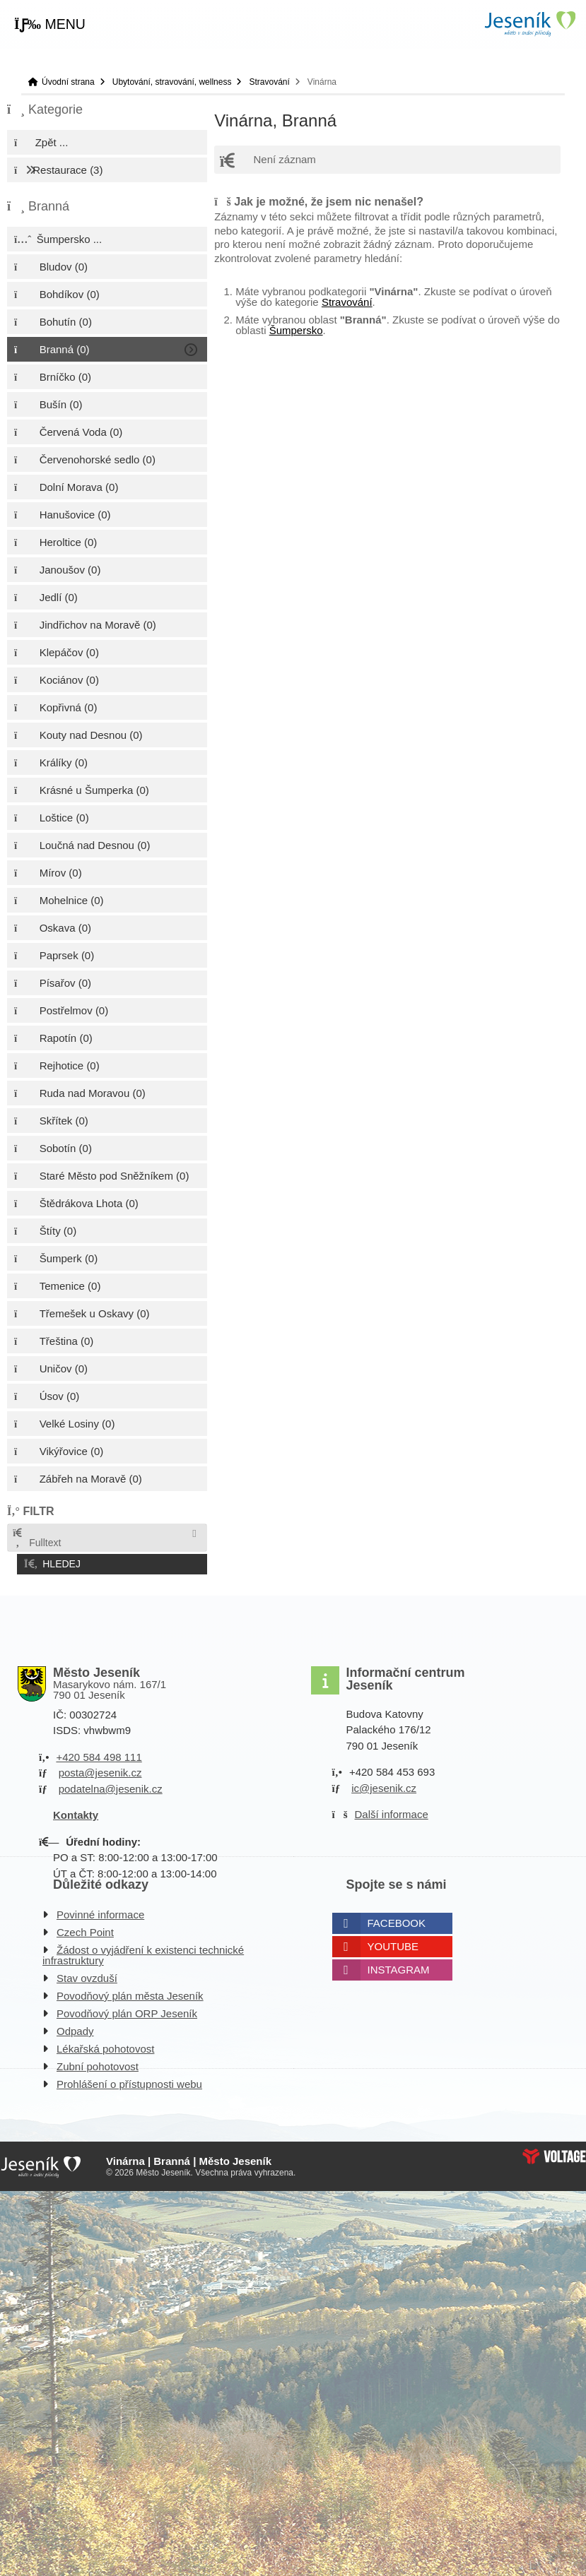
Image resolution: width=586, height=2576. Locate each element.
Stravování (269, 82)
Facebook (397, 1919)
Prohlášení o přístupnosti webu (129, 2081)
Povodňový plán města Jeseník (130, 1992)
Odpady (75, 2028)
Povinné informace (100, 1911)
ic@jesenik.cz (383, 1785)
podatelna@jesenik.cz (111, 1785)
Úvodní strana (529, 24)
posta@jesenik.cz (100, 1770)
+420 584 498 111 (98, 1753)
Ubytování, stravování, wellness (172, 82)
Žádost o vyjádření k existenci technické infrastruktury (143, 1951)
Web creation (554, 2153)
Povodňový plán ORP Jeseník (127, 2010)
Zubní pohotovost (98, 2063)
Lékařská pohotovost (105, 2045)
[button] (50, 25)
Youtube (393, 1943)
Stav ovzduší (87, 1975)
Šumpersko (296, 330)
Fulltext (36, 1538)
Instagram (399, 1966)
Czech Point (85, 1929)
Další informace (391, 1811)
